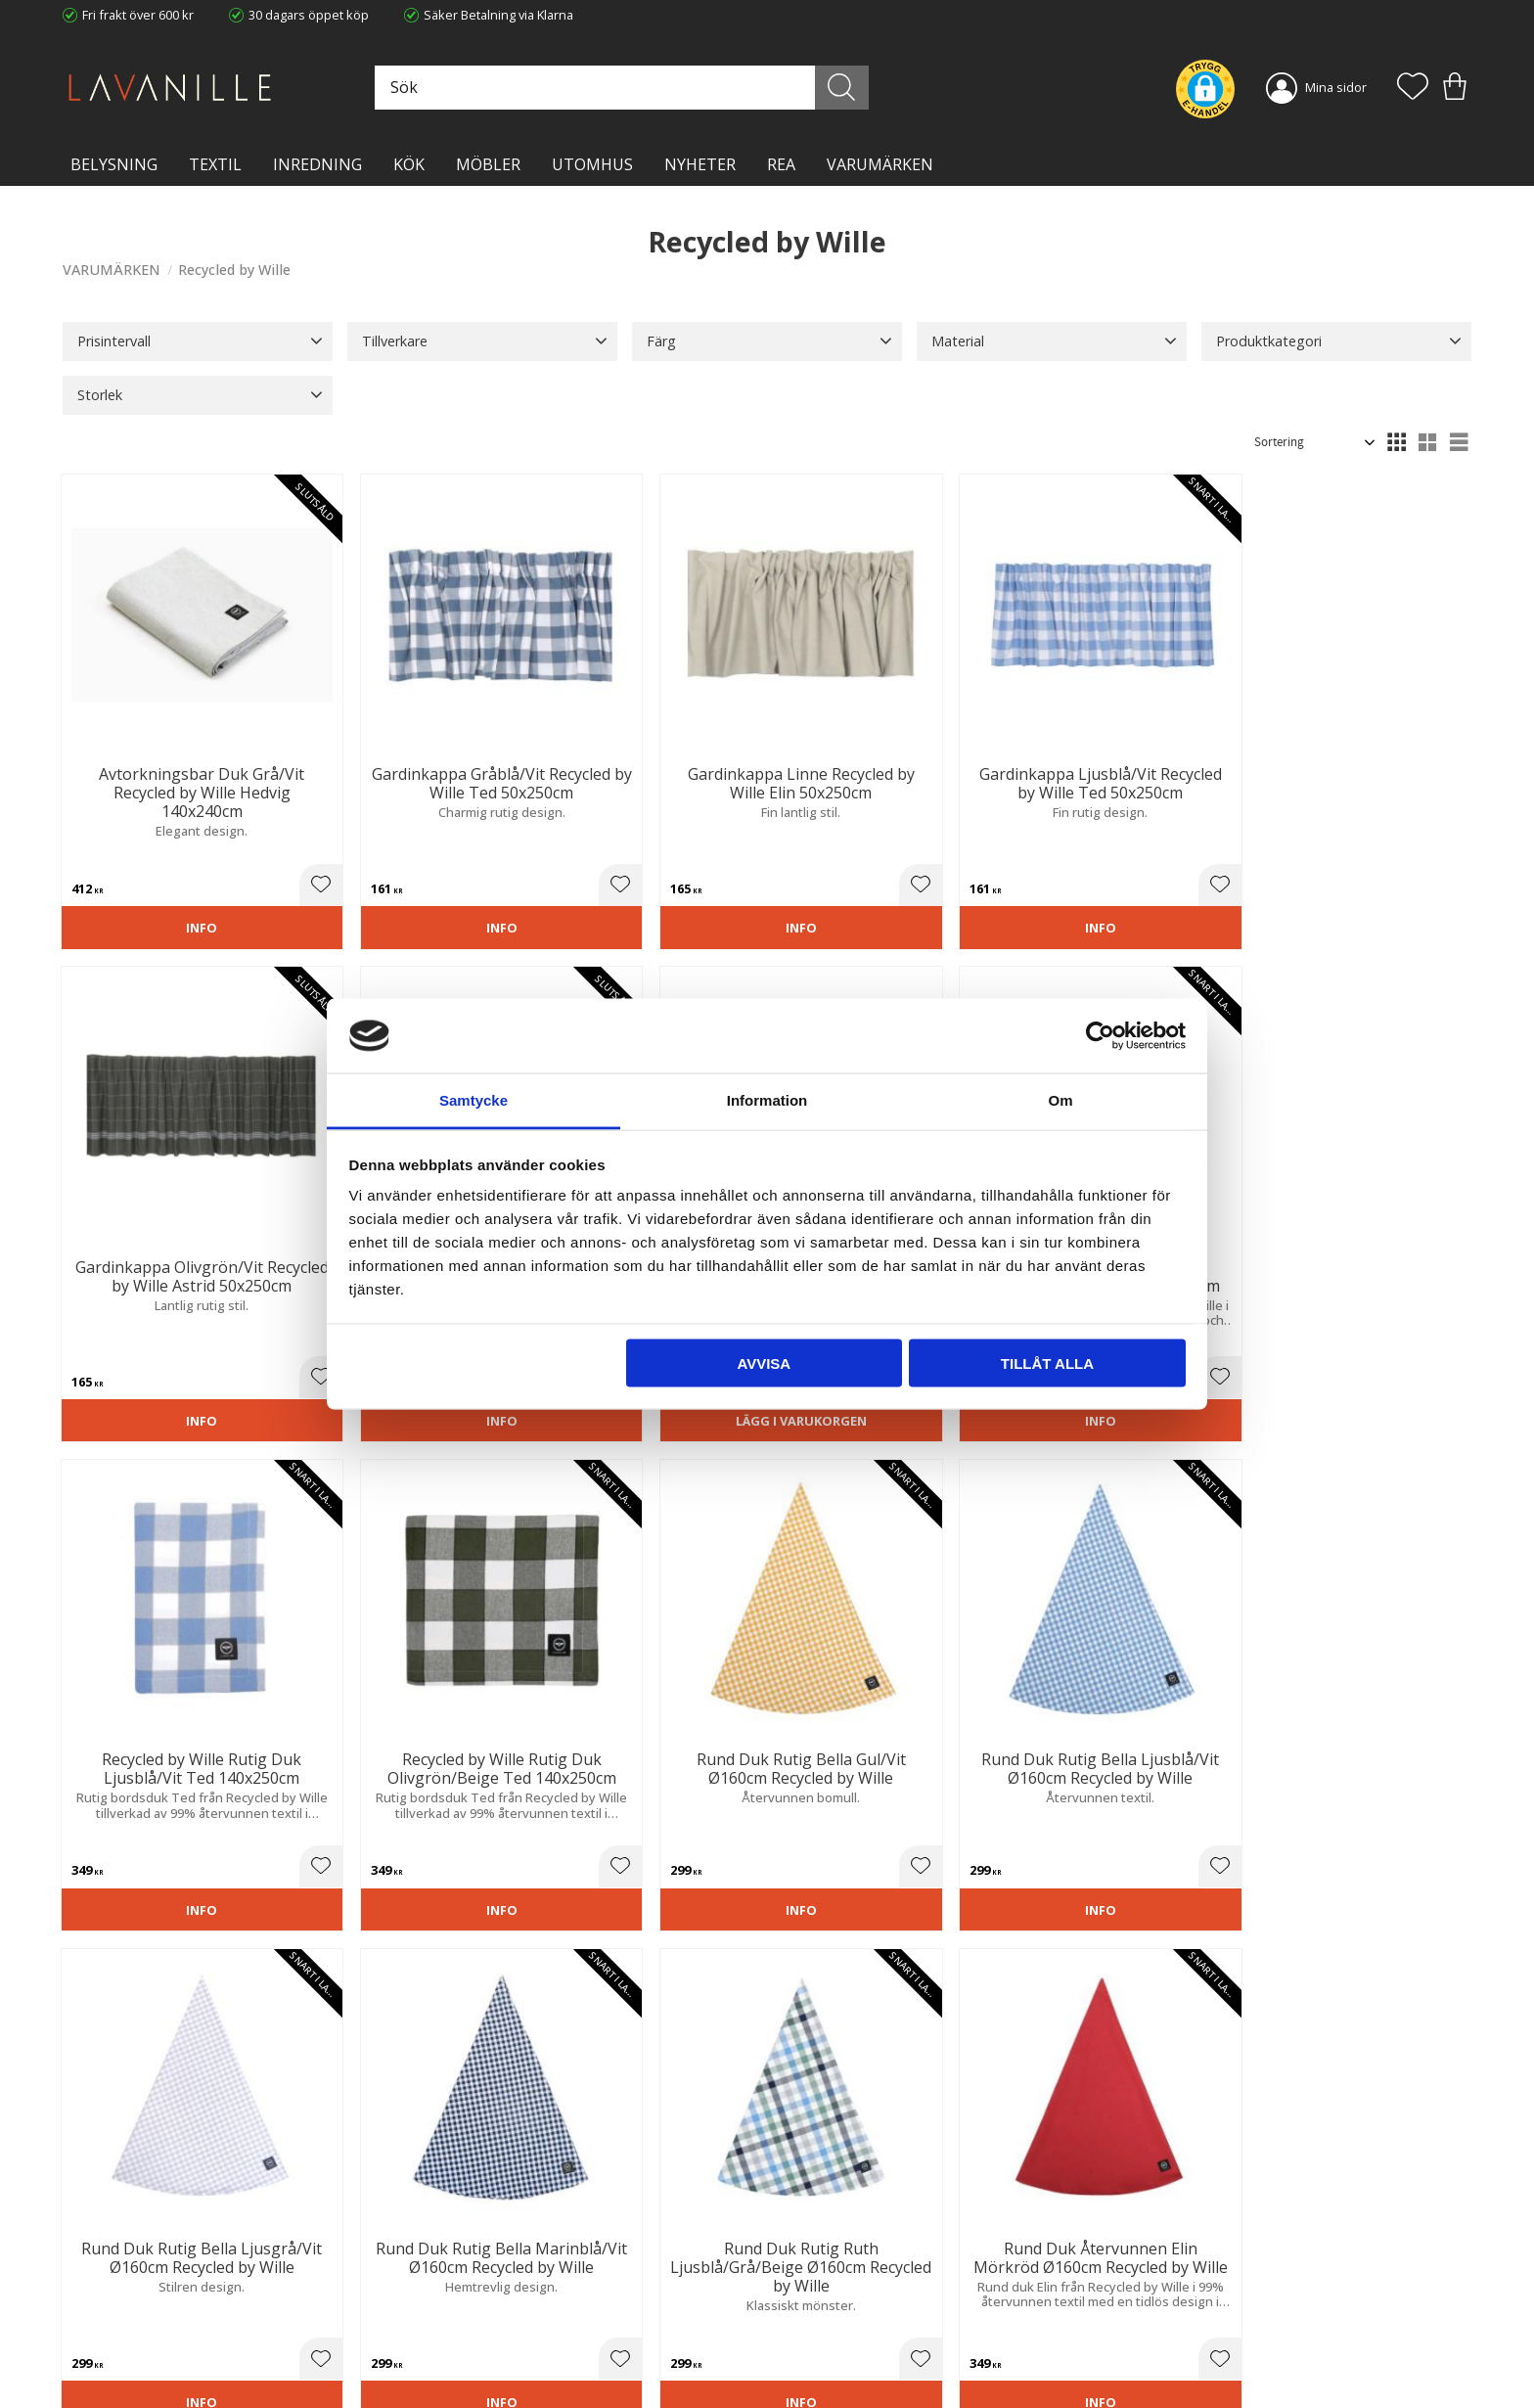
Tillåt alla (1047, 1362)
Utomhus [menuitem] (592, 164)
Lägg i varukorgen (172, 1330)
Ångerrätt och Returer (487, 2274)
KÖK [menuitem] (409, 164)
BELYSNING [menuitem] (114, 164)
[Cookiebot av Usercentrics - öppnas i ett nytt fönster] (1100, 1035)
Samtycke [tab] (473, 1100)
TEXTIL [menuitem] (215, 164)
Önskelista (813, 2367)
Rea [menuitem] (781, 164)
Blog (435, 2334)
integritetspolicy (1259, 2028)
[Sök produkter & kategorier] (643, 88)
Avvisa (763, 1362)
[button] (1412, 88)
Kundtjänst (813, 2254)
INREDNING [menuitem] (317, 164)
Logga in (806, 2346)
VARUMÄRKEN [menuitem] (880, 164)
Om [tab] (1060, 1100)
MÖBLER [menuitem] (488, 164)
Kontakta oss (460, 2314)
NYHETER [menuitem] (700, 164)
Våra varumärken (472, 2354)
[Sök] (854, 88)
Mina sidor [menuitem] (1336, 87)
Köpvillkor (810, 2274)
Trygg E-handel (466, 2254)
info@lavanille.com (160, 2330)
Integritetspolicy (469, 2294)
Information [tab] (767, 1100)
